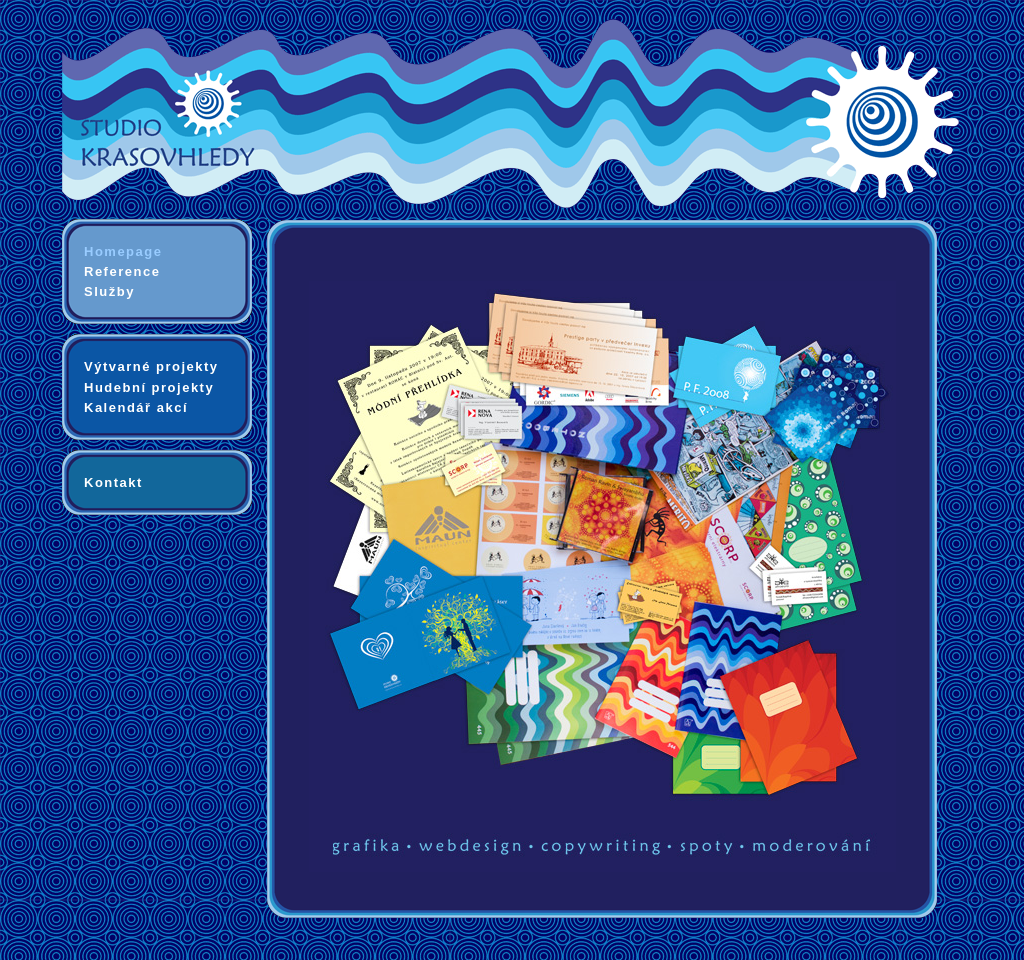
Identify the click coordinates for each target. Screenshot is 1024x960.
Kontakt (113, 482)
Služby (109, 291)
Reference (122, 271)
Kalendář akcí (136, 407)
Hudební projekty (149, 387)
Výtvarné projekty (151, 366)
